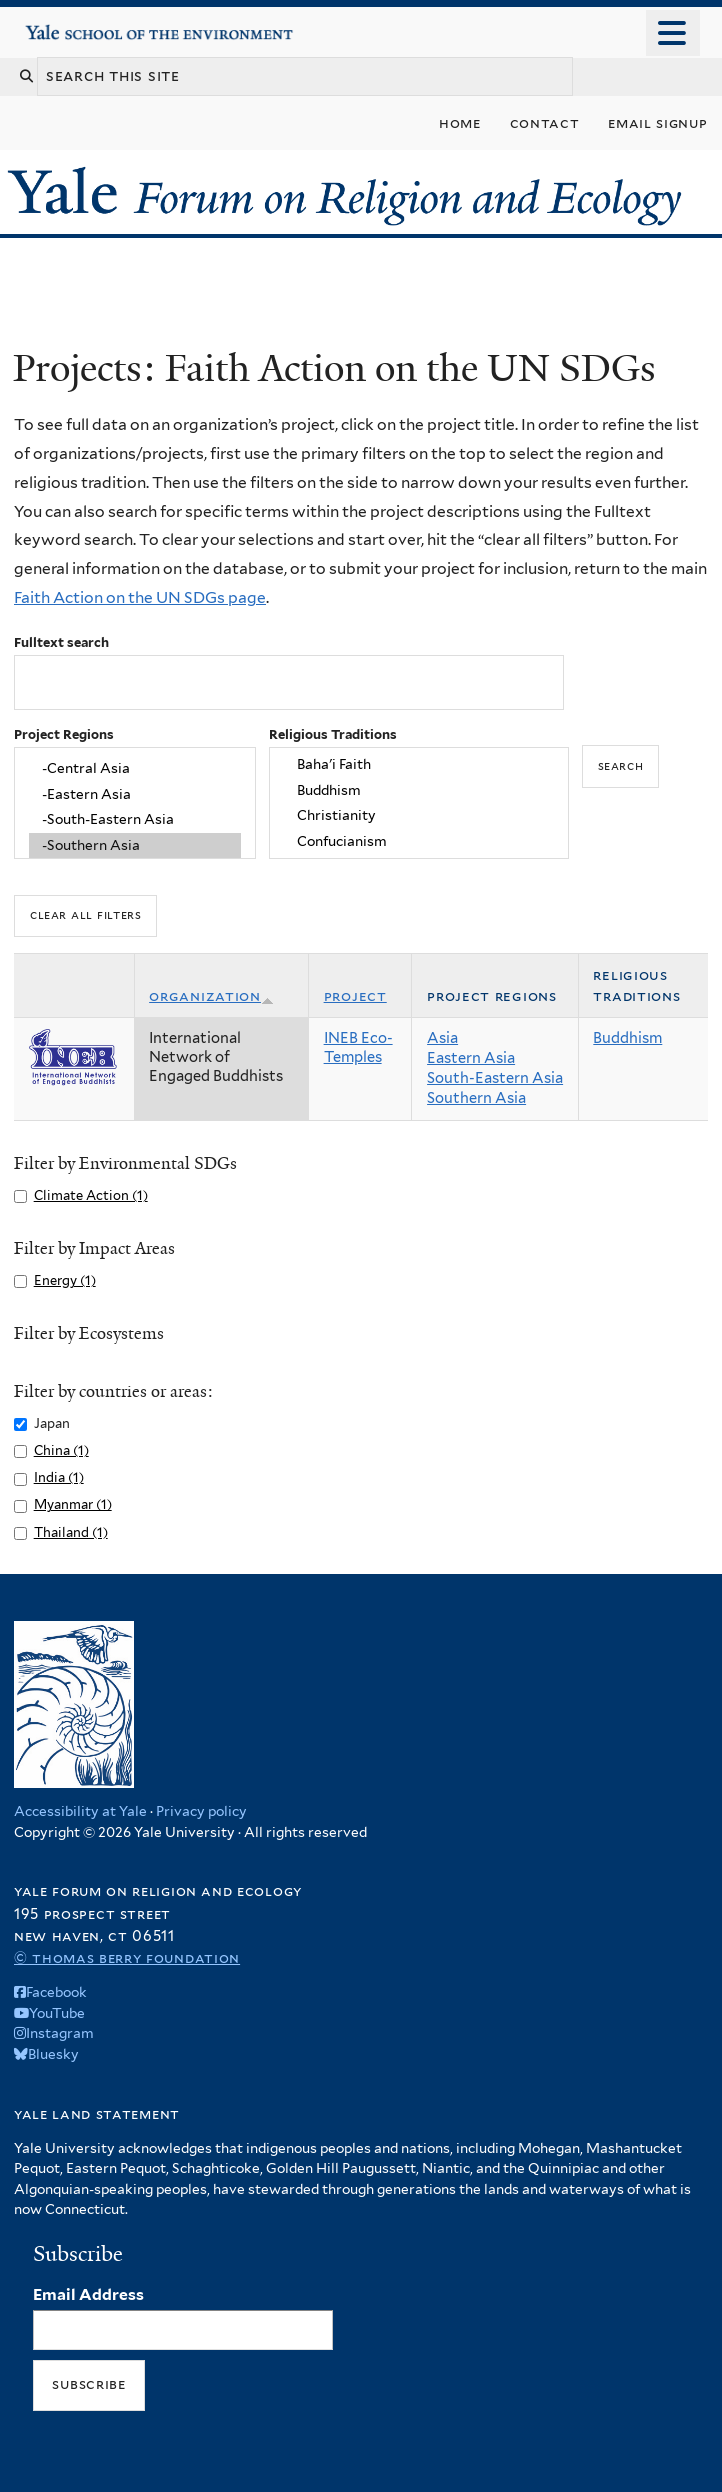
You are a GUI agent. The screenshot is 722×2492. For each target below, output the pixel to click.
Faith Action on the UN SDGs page (140, 597)
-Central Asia (135, 768)
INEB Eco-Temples (358, 1047)
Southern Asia (476, 1098)
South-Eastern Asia (495, 1078)
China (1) (61, 1450)
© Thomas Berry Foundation (127, 1957)
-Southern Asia (135, 846)
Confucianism (418, 842)
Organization (211, 996)
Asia (442, 1038)
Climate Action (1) (91, 1195)
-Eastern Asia (135, 794)
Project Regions (64, 734)
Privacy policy (201, 1811)
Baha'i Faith (418, 764)
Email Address (88, 2294)
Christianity (418, 816)
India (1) (59, 1477)
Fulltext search (61, 642)
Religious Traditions (333, 734)
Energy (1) (65, 1280)
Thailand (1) (71, 1532)
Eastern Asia (471, 1058)
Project (355, 996)
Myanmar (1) (73, 1504)
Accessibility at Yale (80, 1811)
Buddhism (418, 790)
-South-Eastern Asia (135, 820)
